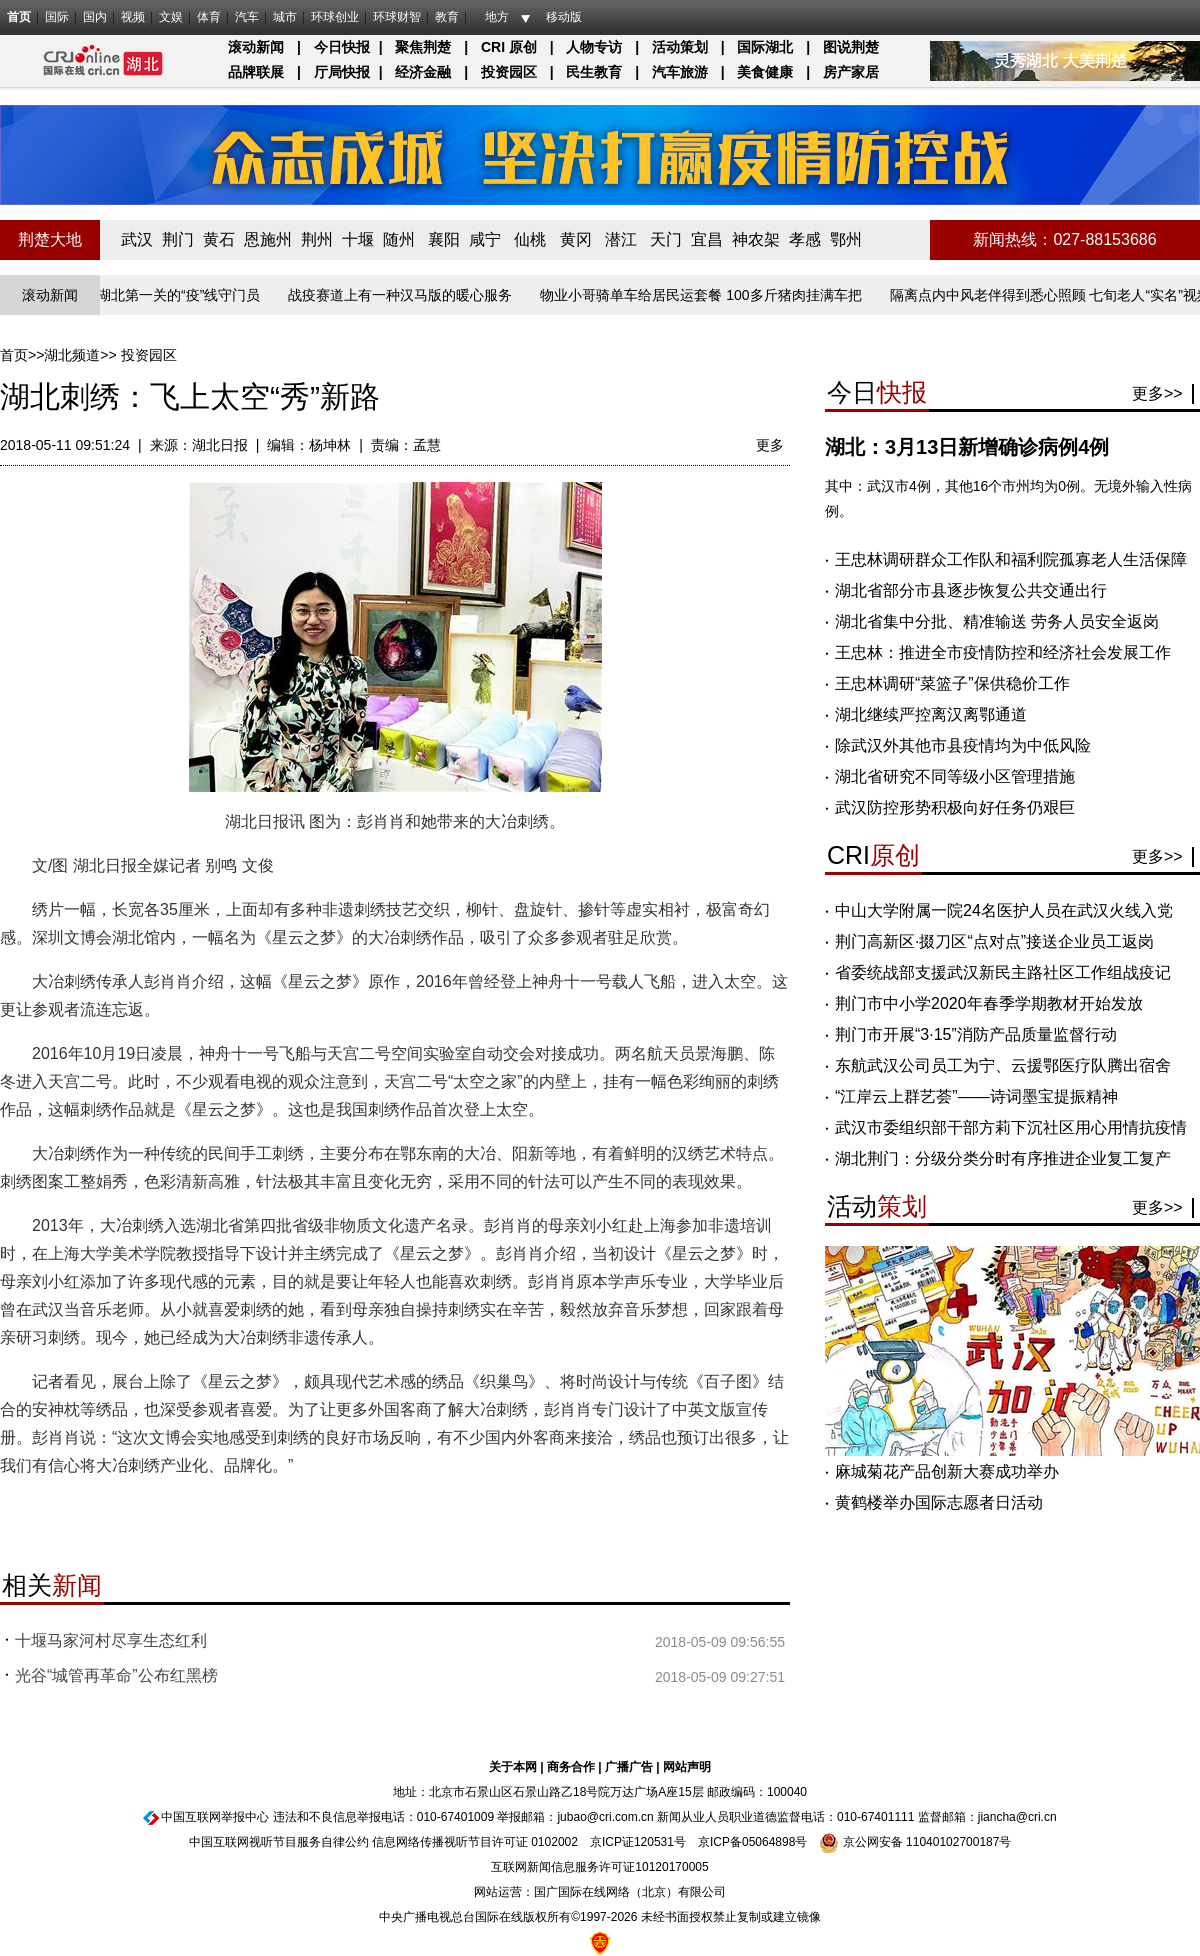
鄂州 (846, 239)
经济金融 (423, 72)
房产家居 (851, 72)
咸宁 (485, 239)
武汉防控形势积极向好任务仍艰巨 (955, 807)
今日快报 (342, 47)
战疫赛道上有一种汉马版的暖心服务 (406, 295)
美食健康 (765, 72)
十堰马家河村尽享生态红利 (111, 1640)
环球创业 (335, 17)
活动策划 (680, 47)
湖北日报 (220, 445)
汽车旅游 (680, 72)
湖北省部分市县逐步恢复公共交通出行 (971, 590)
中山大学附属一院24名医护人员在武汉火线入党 (1004, 910)
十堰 (358, 239)
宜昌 (707, 239)
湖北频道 (72, 355)
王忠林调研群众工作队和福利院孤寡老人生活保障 (1011, 559)
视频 (133, 17)
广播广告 (629, 1767)
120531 (654, 1842)
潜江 (621, 239)
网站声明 (687, 1767)
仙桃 (530, 239)
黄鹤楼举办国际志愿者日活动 (939, 1502)
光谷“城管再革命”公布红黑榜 (116, 1675)
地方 (497, 17)
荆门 (178, 239)
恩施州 (268, 239)
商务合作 (571, 1767)
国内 (95, 17)
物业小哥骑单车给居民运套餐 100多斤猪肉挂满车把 (706, 295)
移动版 (564, 17)
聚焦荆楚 (423, 47)
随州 (399, 239)
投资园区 (509, 72)
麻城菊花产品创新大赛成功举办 (947, 1471)
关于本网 (513, 1767)
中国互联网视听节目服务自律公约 (279, 1842)
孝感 (805, 239)
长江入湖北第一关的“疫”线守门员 (163, 295)
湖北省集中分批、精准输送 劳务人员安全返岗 (997, 621)
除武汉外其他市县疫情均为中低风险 (963, 745)
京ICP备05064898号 (752, 1842)
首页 (19, 17)
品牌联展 (256, 72)
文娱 (171, 17)
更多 (770, 445)
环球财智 (397, 17)
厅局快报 (342, 72)
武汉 (137, 239)
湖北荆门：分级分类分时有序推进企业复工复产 (1003, 1158)
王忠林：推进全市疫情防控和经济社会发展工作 (1003, 652)
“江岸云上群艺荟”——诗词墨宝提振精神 (976, 1096)
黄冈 (576, 239)
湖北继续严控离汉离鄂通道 (931, 714)
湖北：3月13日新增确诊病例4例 (967, 447)
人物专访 (594, 47)
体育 (209, 17)
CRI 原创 (509, 47)
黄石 (219, 239)
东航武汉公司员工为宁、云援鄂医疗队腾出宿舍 (1003, 1065)
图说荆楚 (851, 47)
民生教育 (594, 72)
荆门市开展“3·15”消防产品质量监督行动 (976, 1034)
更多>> (1157, 393)
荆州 (317, 239)
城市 (285, 17)
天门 (666, 239)
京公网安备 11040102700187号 (915, 1842)
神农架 (756, 239)
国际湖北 (765, 47)
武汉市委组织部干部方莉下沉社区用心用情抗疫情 (1011, 1127)
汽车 (247, 17)
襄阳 (444, 239)
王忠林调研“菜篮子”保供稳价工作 (952, 683)
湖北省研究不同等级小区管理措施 (955, 776)
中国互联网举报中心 (215, 1817)
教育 (447, 17)
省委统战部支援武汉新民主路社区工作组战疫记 (1003, 972)
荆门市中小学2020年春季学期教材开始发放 (989, 1003)
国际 (57, 17)
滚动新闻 (256, 47)
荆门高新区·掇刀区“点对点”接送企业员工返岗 (994, 941)
